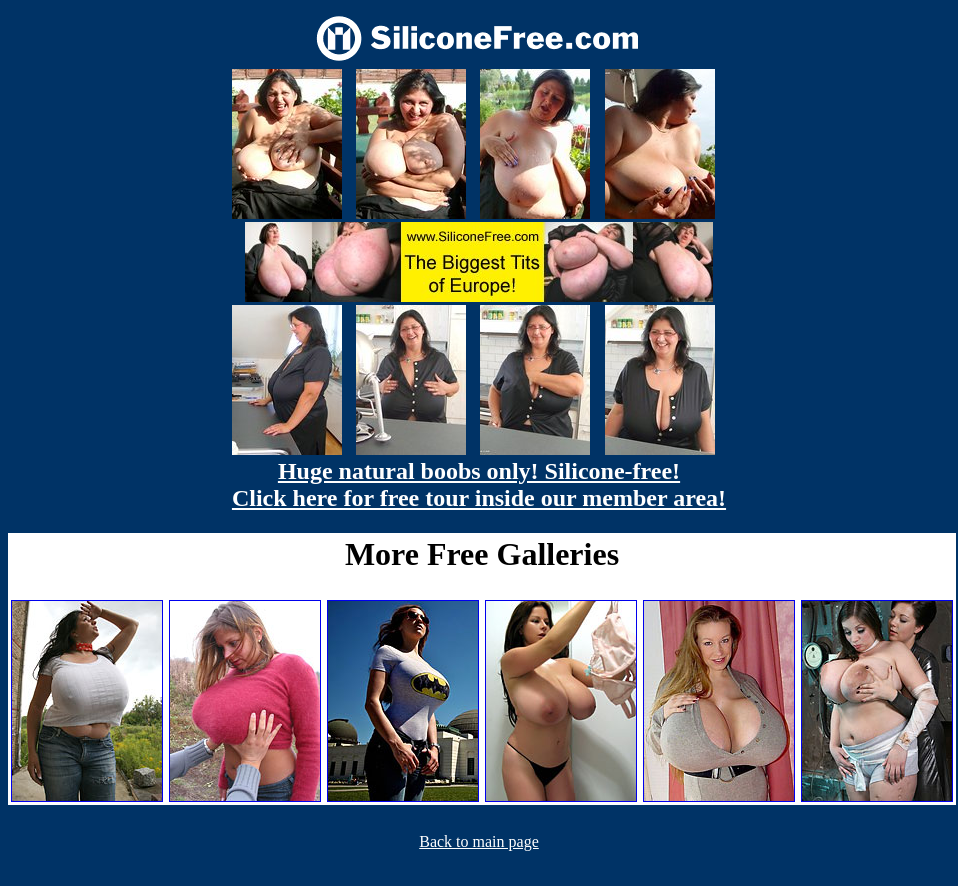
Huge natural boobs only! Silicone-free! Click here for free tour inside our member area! (479, 484)
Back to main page (479, 841)
